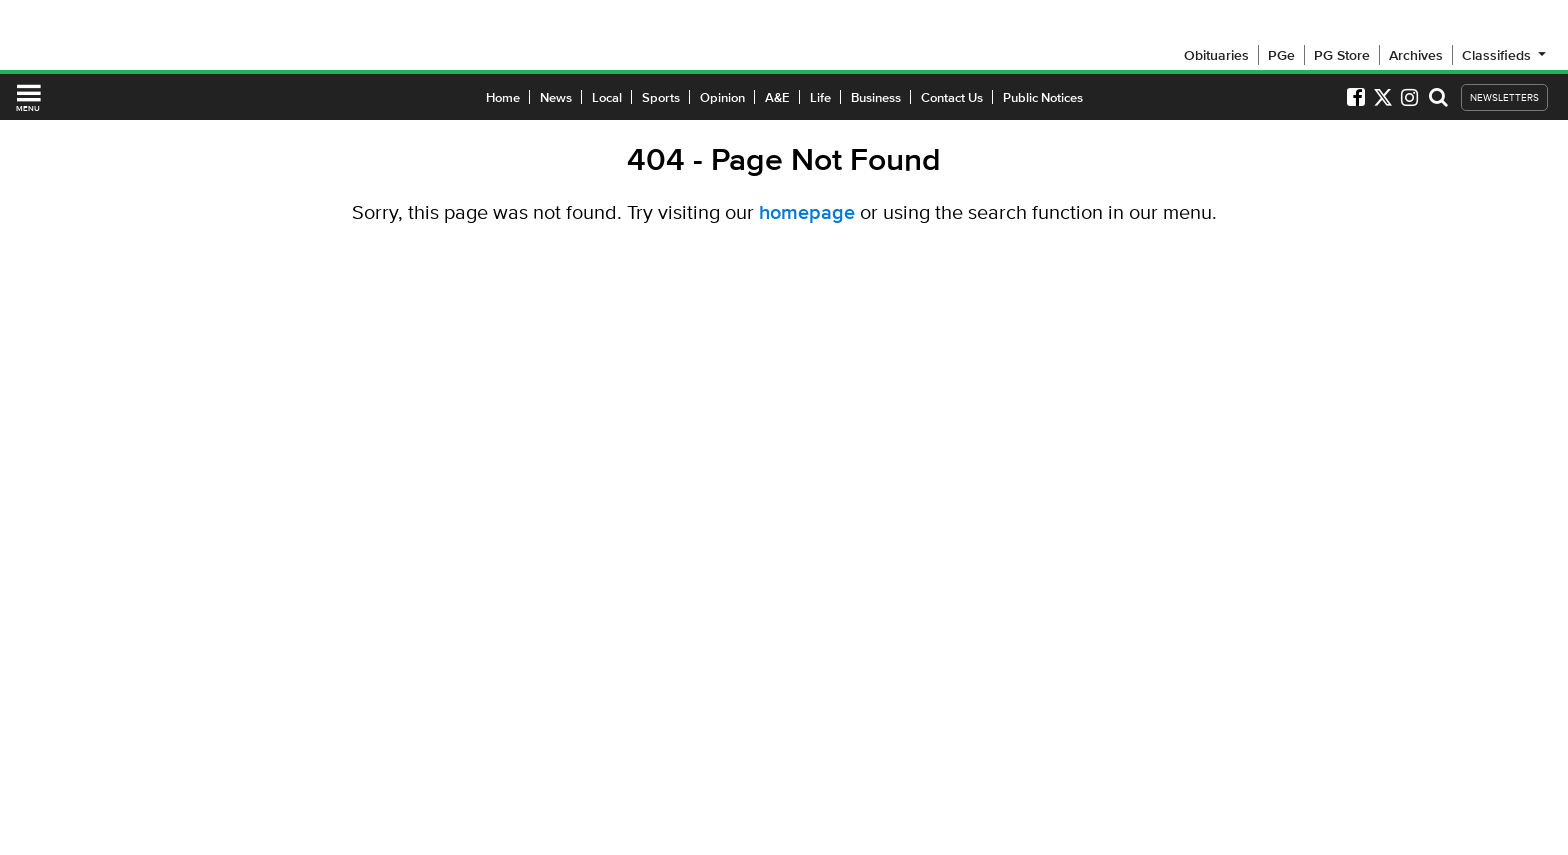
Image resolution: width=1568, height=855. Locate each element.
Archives (1416, 55)
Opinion (722, 97)
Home (503, 97)
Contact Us (952, 97)
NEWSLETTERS (1504, 97)
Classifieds (1505, 55)
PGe (1281, 55)
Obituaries (1216, 55)
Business (876, 97)
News (556, 97)
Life (820, 97)
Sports (661, 97)
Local (607, 97)
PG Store (1342, 55)
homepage (807, 212)
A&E (777, 97)
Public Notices (1043, 97)
